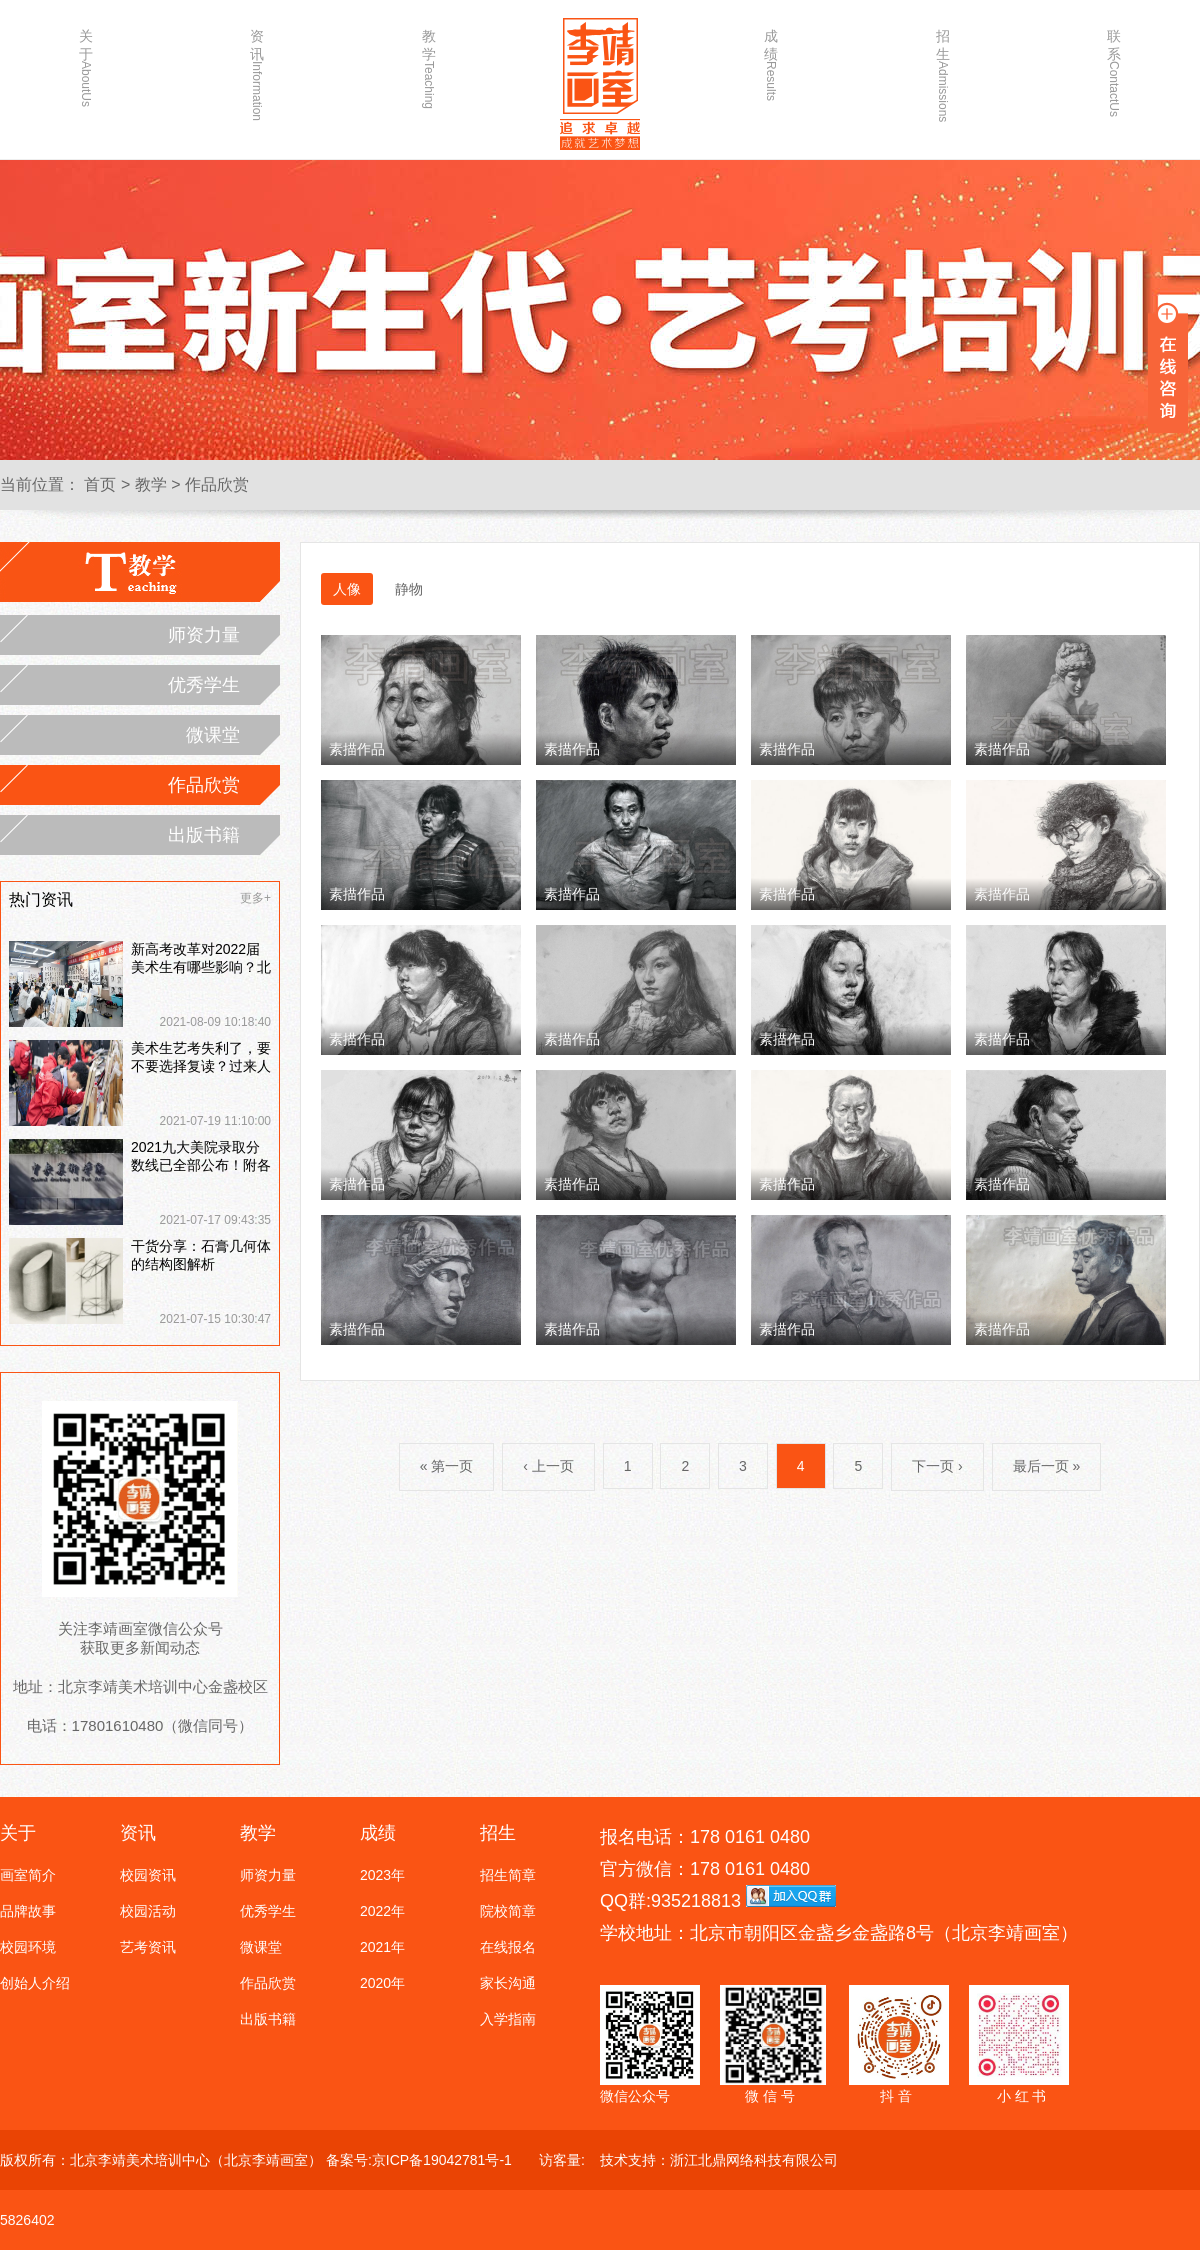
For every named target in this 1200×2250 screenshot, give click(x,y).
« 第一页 (447, 1466)
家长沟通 (508, 1983)
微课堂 (213, 735)
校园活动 (148, 1911)
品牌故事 (28, 1911)
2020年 (382, 1983)
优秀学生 (204, 685)
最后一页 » (1047, 1466)
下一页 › (937, 1466)
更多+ (255, 898)
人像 (347, 589)
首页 (100, 484)
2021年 (382, 1947)
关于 (86, 67)
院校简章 (508, 1911)
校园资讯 (148, 1875)
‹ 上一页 (548, 1466)
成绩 (771, 64)
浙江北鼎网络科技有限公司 (754, 2160)
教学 (429, 67)
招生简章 (508, 1875)
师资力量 (204, 635)
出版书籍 (204, 835)
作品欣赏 (217, 484)
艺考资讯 (148, 1947)
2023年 (382, 1875)
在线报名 (508, 1947)
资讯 (257, 67)
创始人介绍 (35, 1983)
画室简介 (28, 1875)
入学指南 (508, 2019)
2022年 (382, 1911)
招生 (943, 67)
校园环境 (28, 1947)
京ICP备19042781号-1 (442, 2160)
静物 (409, 589)
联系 (1114, 67)
